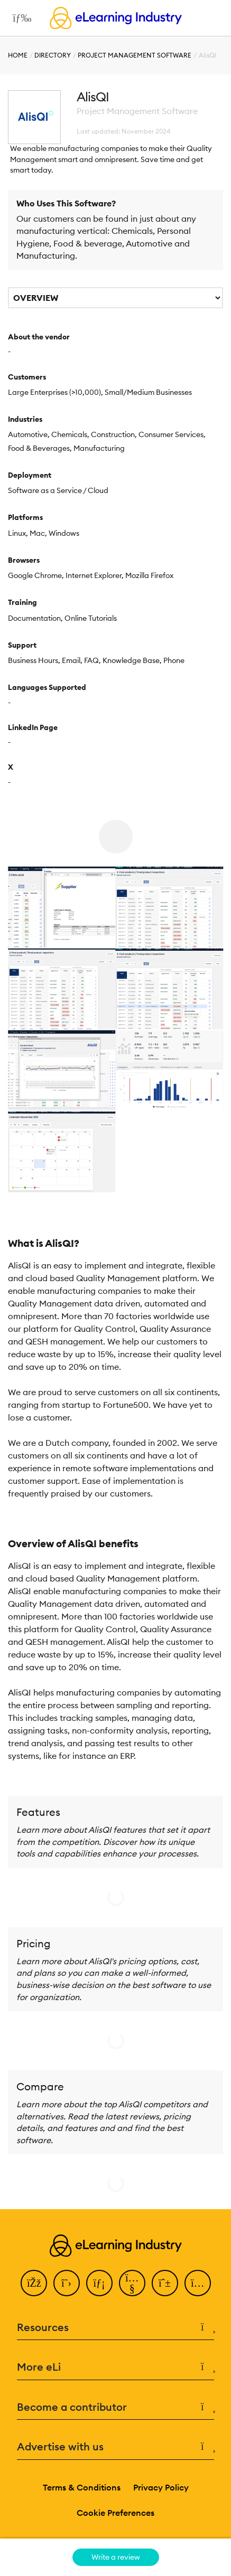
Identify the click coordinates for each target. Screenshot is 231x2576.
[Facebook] (34, 2283)
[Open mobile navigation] (19, 18)
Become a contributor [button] (115, 2407)
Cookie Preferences (115, 2512)
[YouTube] (132, 2283)
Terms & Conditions (82, 2487)
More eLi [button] (115, 2367)
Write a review (115, 2557)
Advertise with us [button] (115, 2447)
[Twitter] (66, 2283)
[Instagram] (197, 2283)
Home (17, 55)
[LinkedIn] (99, 2283)
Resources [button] (115, 2328)
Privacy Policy (161, 2487)
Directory (52, 55)
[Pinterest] (165, 2283)
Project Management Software (134, 55)
